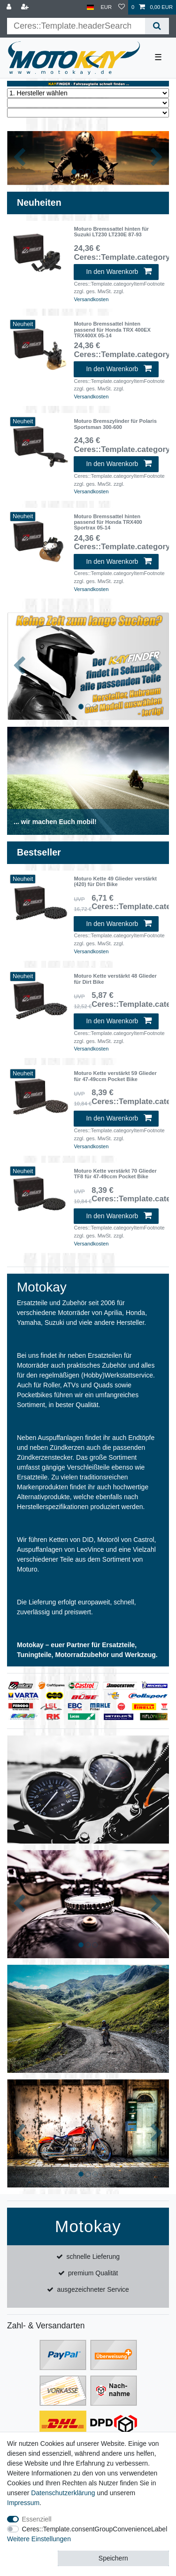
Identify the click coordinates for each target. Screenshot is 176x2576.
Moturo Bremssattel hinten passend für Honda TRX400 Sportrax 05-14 (108, 522)
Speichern (113, 2558)
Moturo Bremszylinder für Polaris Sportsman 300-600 (115, 423)
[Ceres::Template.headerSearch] (157, 26)
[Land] (90, 7)
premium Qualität (93, 2273)
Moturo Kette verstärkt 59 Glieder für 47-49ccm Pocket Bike (115, 1076)
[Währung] (106, 7)
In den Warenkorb (119, 271)
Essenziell (37, 2519)
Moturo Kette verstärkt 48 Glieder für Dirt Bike (115, 978)
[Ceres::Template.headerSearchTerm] (76, 26)
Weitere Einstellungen (39, 2539)
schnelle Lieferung (93, 2256)
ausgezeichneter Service (93, 2289)
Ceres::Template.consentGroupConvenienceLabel (95, 2529)
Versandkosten (91, 299)
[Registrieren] (26, 7)
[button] (19, 158)
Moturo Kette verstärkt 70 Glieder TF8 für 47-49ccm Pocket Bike (115, 1173)
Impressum (23, 2502)
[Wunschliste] (121, 7)
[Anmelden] (9, 7)
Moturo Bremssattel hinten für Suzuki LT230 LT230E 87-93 (111, 231)
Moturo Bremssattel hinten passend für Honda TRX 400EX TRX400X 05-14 (112, 329)
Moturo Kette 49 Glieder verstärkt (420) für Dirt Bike (115, 881)
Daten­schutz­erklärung (63, 2493)
